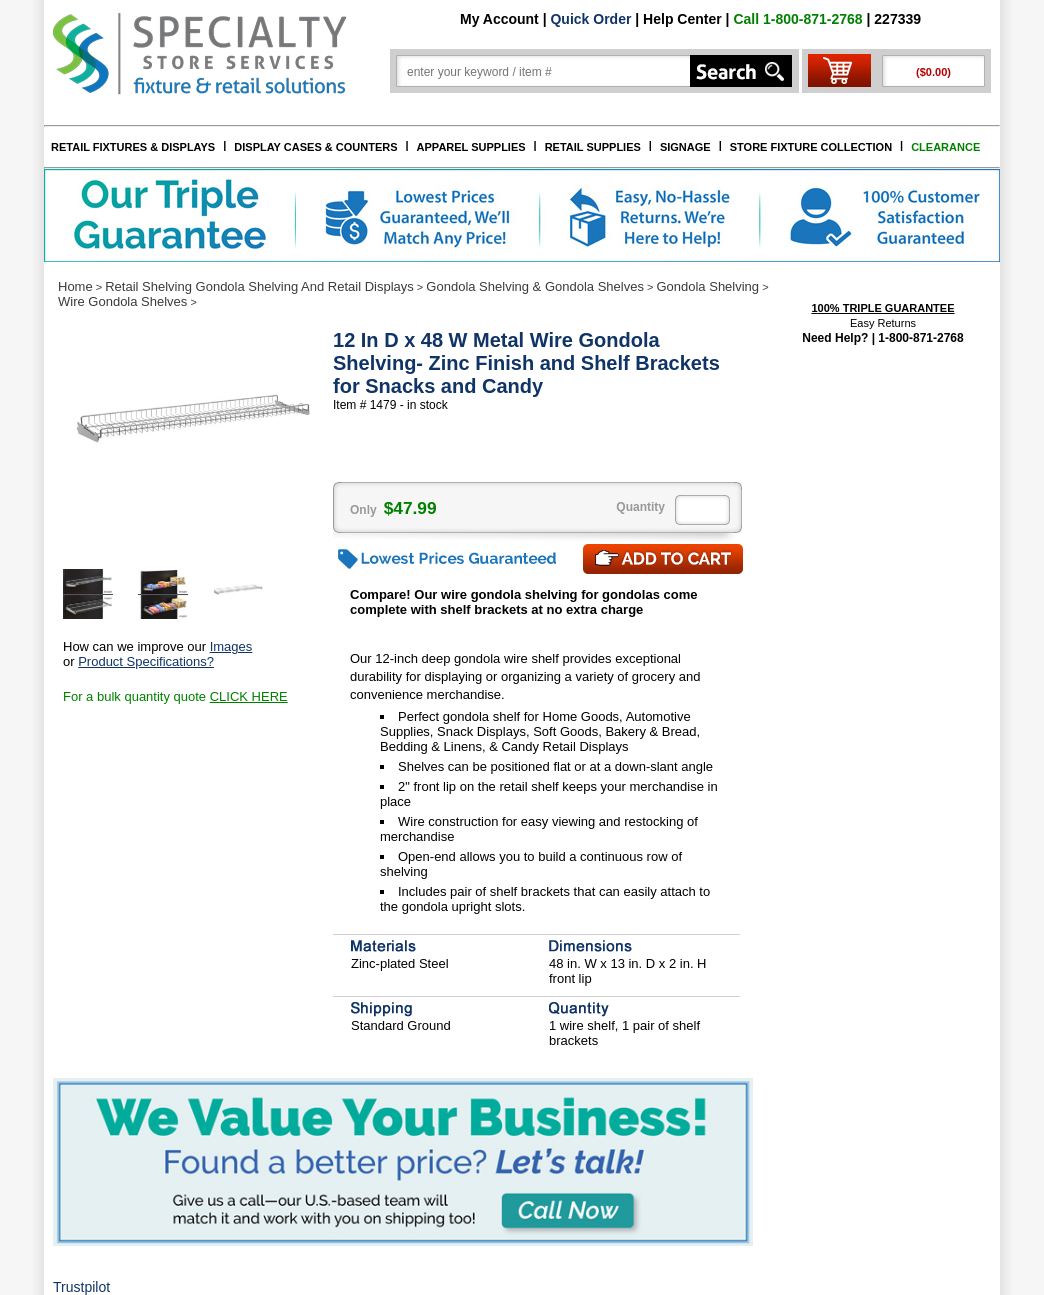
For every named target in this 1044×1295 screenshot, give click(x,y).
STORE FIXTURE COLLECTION (811, 147)
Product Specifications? (146, 661)
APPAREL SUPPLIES (471, 147)
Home (75, 286)
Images (231, 646)
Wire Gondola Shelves (122, 301)
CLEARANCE (945, 147)
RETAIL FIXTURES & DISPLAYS (133, 147)
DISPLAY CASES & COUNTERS (315, 147)
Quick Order (590, 19)
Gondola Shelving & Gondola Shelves (535, 286)
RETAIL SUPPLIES (593, 147)
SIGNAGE (685, 147)
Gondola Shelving (707, 286)
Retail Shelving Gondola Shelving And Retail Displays (259, 286)
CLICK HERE (249, 696)
